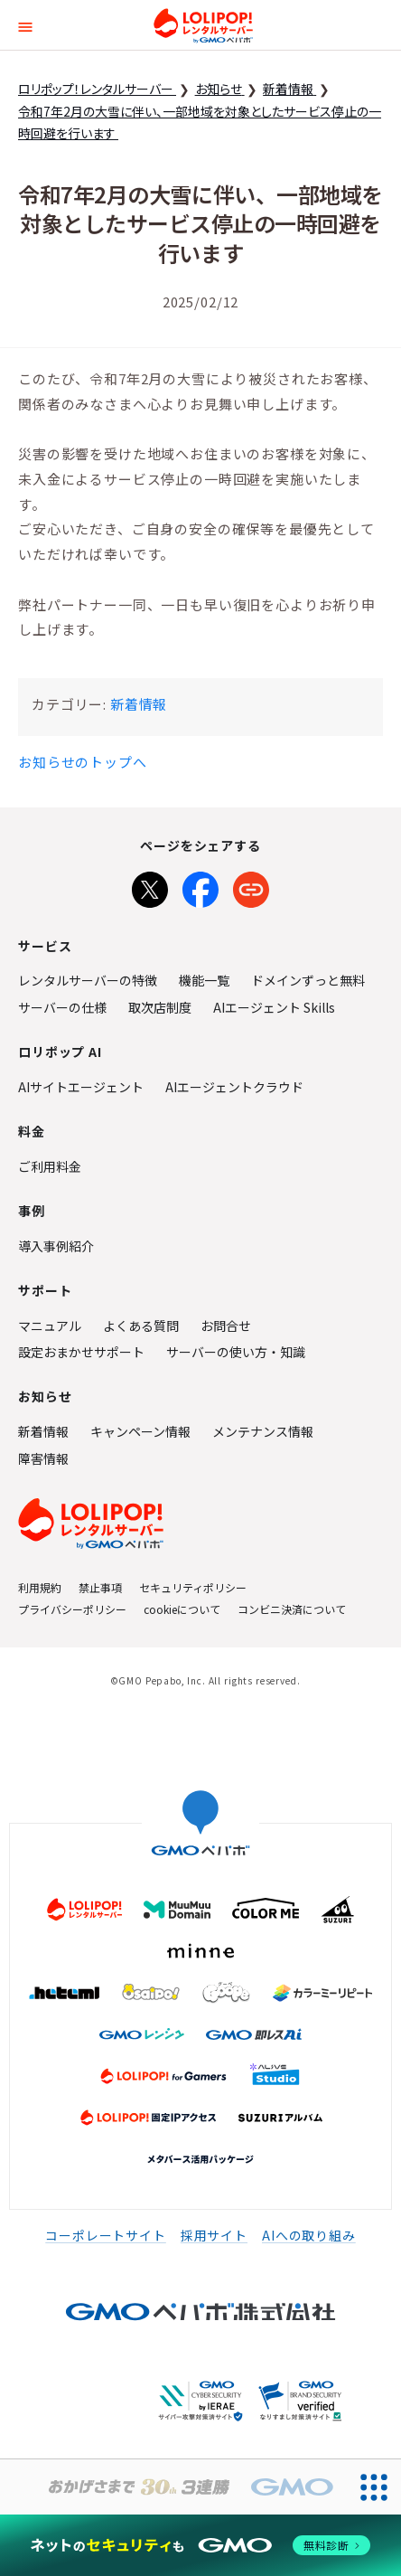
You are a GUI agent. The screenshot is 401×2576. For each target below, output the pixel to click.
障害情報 (43, 1458)
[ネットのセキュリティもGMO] (200, 2545)
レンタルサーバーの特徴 (87, 980)
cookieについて (182, 1609)
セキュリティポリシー (193, 1587)
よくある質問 (141, 1325)
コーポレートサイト (105, 2235)
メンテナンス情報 (262, 1431)
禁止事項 (100, 1587)
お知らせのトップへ (82, 761)
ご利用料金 (49, 1166)
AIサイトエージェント (81, 1087)
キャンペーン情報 (140, 1431)
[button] (25, 25)
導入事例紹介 (56, 1246)
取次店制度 (159, 1007)
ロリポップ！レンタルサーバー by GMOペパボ (203, 25)
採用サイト (214, 2235)
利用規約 (39, 1587)
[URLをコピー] (251, 886)
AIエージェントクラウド (234, 1087)
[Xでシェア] (150, 886)
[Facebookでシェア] (200, 886)
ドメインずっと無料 (308, 980)
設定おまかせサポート (81, 1352)
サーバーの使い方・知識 (235, 1352)
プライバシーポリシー (72, 1609)
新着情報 (138, 703)
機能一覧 (204, 980)
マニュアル (49, 1325)
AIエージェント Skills (274, 1007)
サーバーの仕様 (62, 1007)
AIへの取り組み (309, 2235)
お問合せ (225, 1325)
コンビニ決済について (292, 1609)
